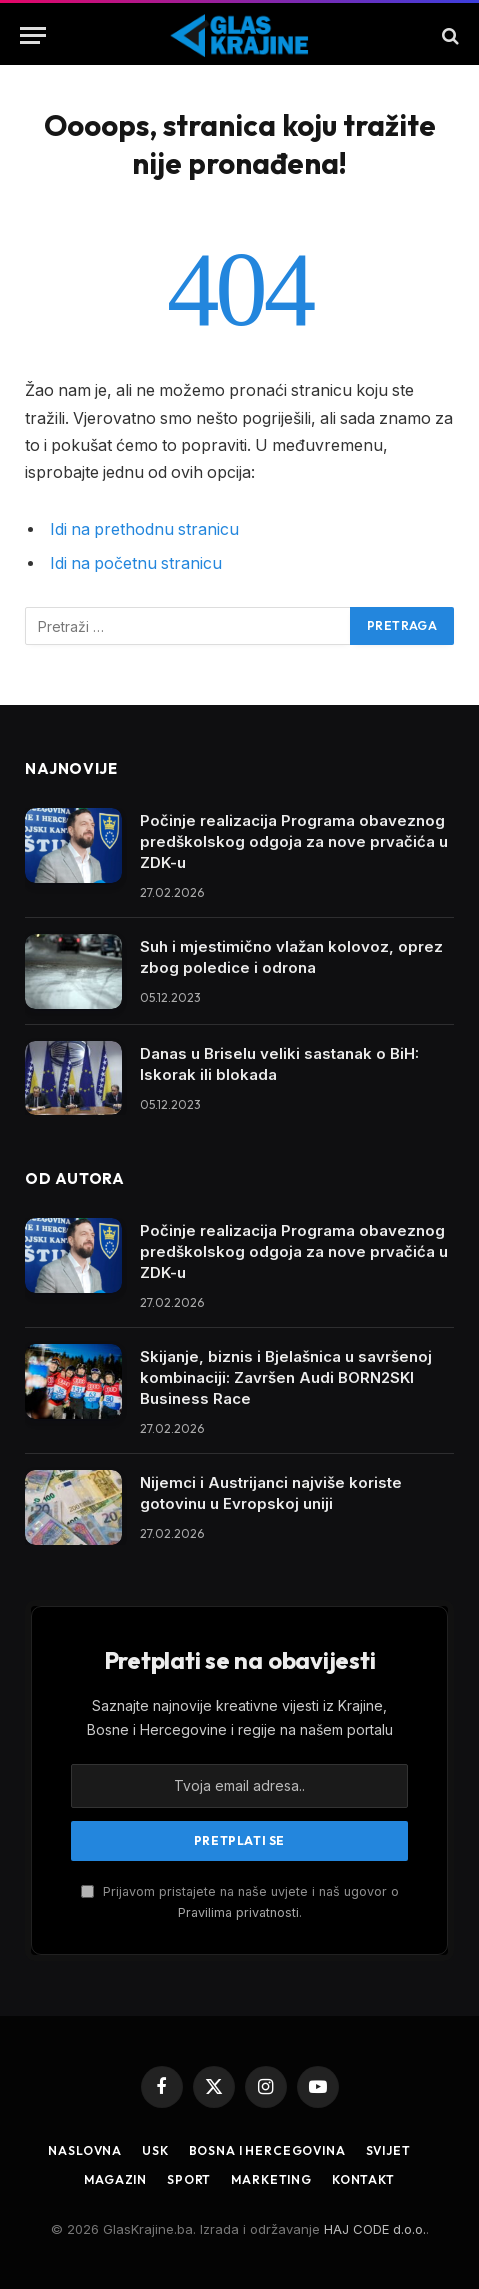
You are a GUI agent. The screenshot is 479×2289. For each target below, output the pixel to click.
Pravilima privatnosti (238, 1912)
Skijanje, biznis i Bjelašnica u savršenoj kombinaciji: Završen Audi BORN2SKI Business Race (286, 1377)
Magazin (115, 2179)
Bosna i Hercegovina (267, 2150)
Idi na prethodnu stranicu (144, 529)
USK (155, 2150)
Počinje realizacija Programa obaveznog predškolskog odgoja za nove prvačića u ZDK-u (294, 841)
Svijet (388, 2150)
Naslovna (85, 2150)
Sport (189, 2179)
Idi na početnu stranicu (136, 563)
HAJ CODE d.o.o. (375, 2229)
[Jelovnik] (33, 35)
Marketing (271, 2179)
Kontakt (363, 2179)
